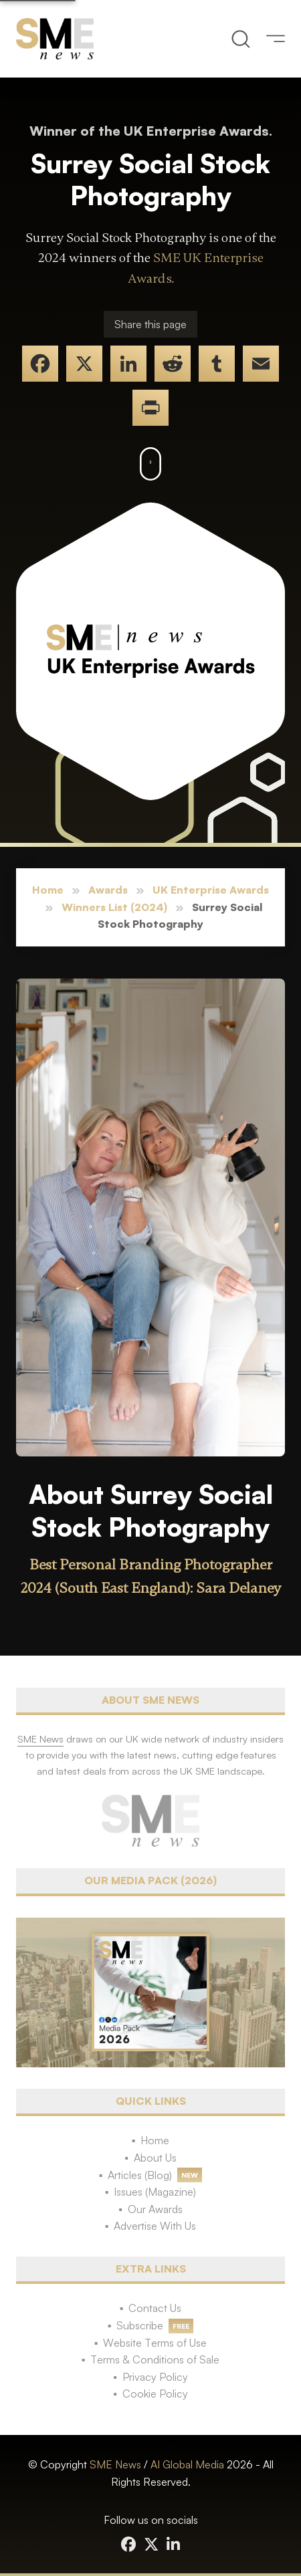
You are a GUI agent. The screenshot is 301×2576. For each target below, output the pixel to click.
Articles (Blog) (140, 2175)
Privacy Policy (155, 2377)
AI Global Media (187, 2464)
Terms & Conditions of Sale (154, 2359)
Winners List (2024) (114, 907)
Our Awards (155, 2209)
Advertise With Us (155, 2225)
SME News (115, 2464)
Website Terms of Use (155, 2342)
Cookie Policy (155, 2393)
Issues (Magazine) (155, 2191)
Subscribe (139, 2325)
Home (48, 889)
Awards (108, 889)
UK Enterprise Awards (211, 889)
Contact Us (154, 2308)
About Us (155, 2157)
